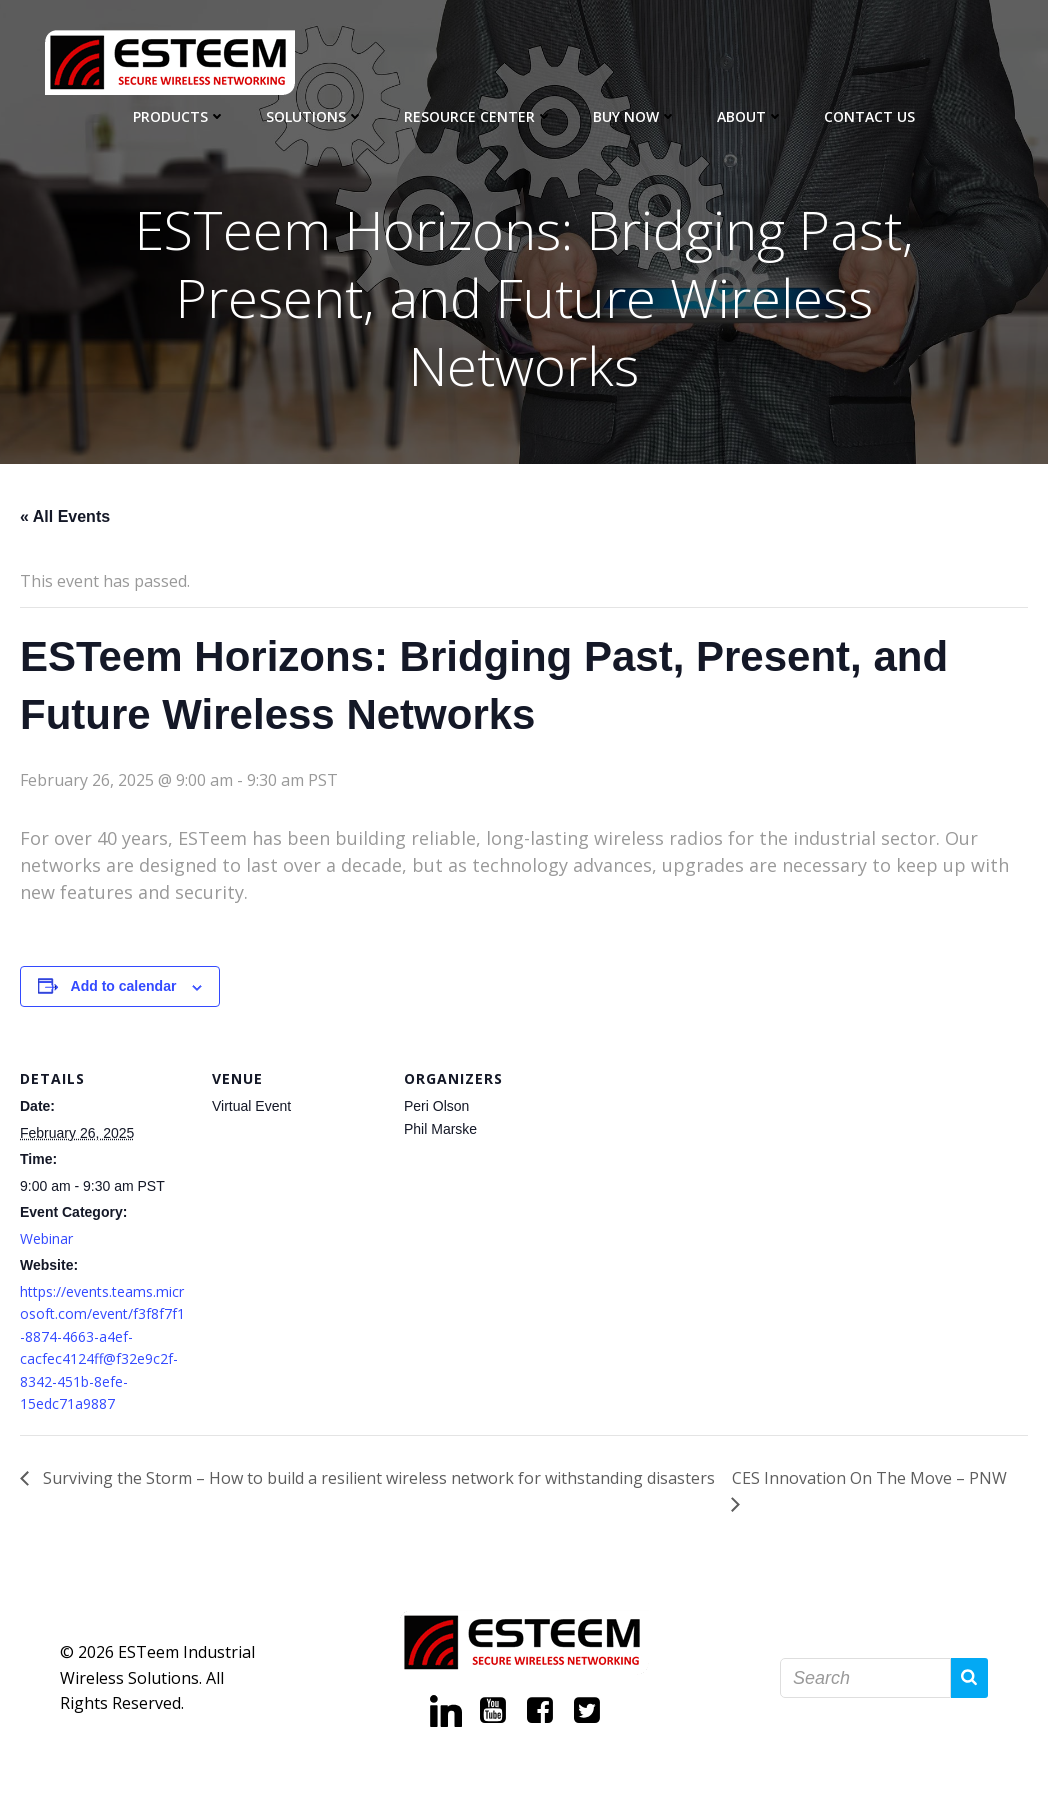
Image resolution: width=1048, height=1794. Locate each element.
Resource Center (478, 115)
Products (179, 115)
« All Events (65, 517)
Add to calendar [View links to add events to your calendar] (124, 988)
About (750, 115)
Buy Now (635, 115)
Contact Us (869, 115)
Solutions (315, 115)
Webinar (46, 1239)
